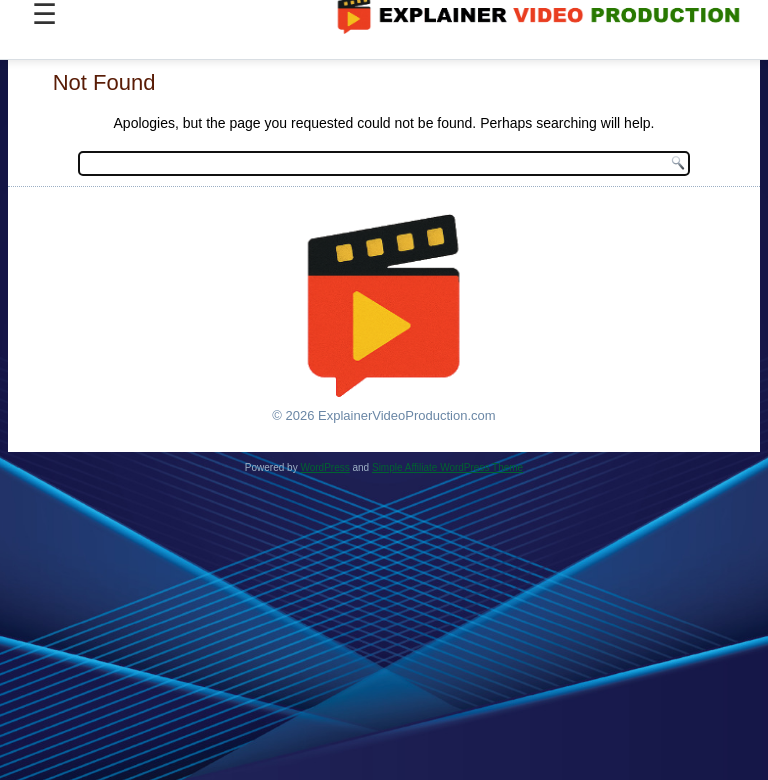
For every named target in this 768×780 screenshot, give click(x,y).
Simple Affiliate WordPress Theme (447, 467)
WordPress (324, 467)
